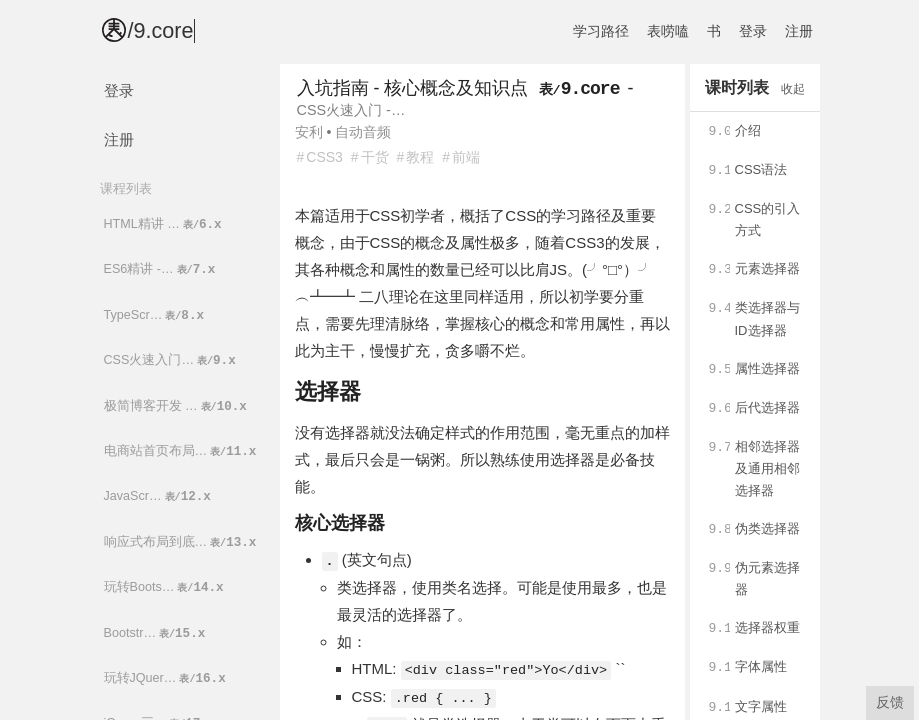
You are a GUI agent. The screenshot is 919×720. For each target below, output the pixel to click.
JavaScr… (159, 496)
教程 (420, 157)
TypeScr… (156, 315)
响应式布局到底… (182, 542)
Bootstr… (156, 633)
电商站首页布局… (182, 451)
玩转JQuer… (166, 678)
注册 (799, 31)
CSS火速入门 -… (351, 110)
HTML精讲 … (164, 224)
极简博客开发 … (177, 406)
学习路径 (601, 31)
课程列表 (126, 188)
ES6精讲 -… (161, 269)
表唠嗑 (668, 31)
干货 (375, 157)
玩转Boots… (165, 587)
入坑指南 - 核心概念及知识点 (413, 88)
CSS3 (324, 157)
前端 (466, 157)
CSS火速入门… (171, 360)
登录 (753, 31)
